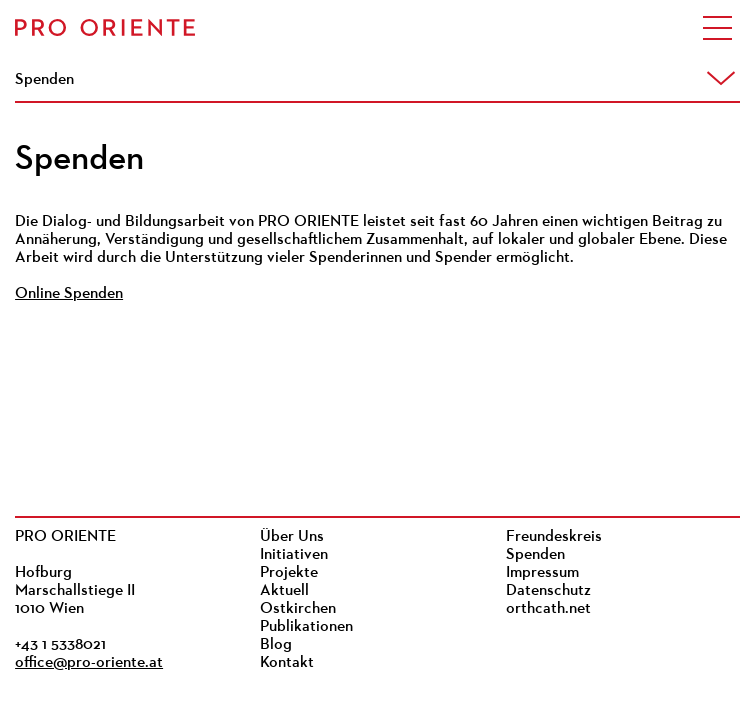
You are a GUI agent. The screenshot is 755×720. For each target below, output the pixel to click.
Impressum (542, 573)
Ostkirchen (298, 609)
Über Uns (292, 537)
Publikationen (306, 627)
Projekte (289, 573)
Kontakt (287, 663)
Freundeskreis (554, 537)
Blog (276, 645)
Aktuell (284, 591)
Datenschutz (548, 591)
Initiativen (294, 555)
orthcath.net (548, 609)
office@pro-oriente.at (89, 663)
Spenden (535, 555)
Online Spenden (69, 294)
